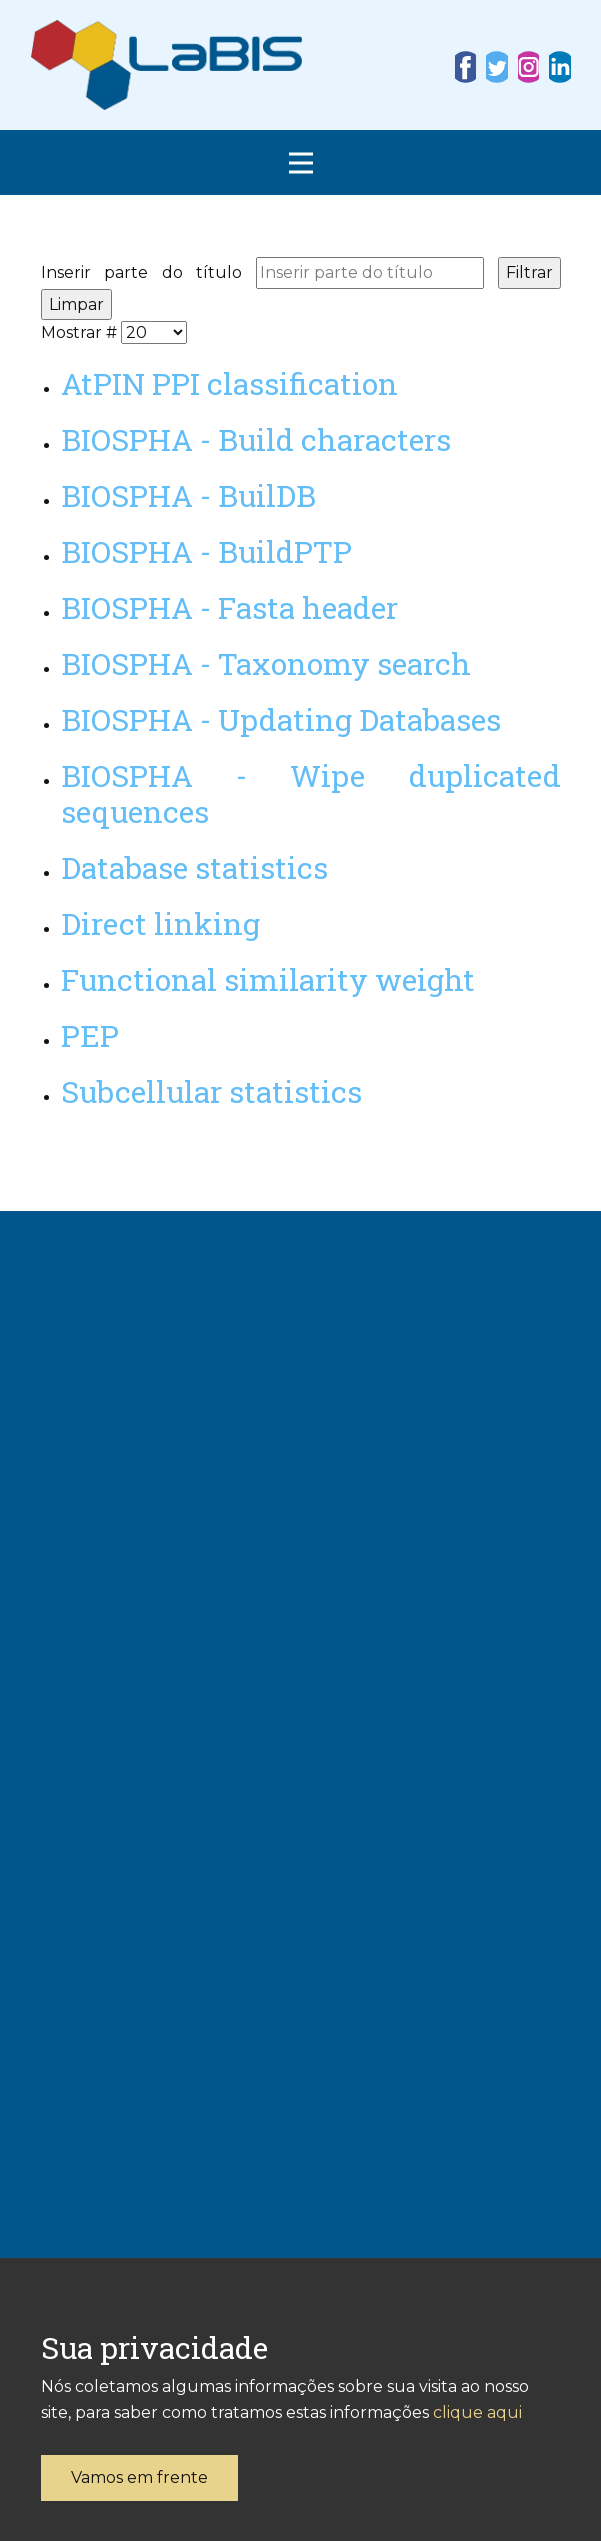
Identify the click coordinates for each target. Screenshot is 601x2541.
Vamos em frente (139, 2477)
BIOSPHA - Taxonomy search (266, 663)
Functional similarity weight (268, 979)
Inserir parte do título (148, 272)
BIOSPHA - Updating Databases (281, 719)
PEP (90, 1035)
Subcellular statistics (211, 1091)
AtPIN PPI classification (229, 383)
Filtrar (529, 272)
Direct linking (160, 923)
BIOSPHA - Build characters (256, 439)
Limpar (76, 304)
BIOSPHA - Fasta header (229, 607)
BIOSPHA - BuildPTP (206, 551)
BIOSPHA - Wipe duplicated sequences (311, 793)
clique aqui (477, 2412)
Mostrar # (81, 332)
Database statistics (194, 867)
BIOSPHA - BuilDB (188, 495)
